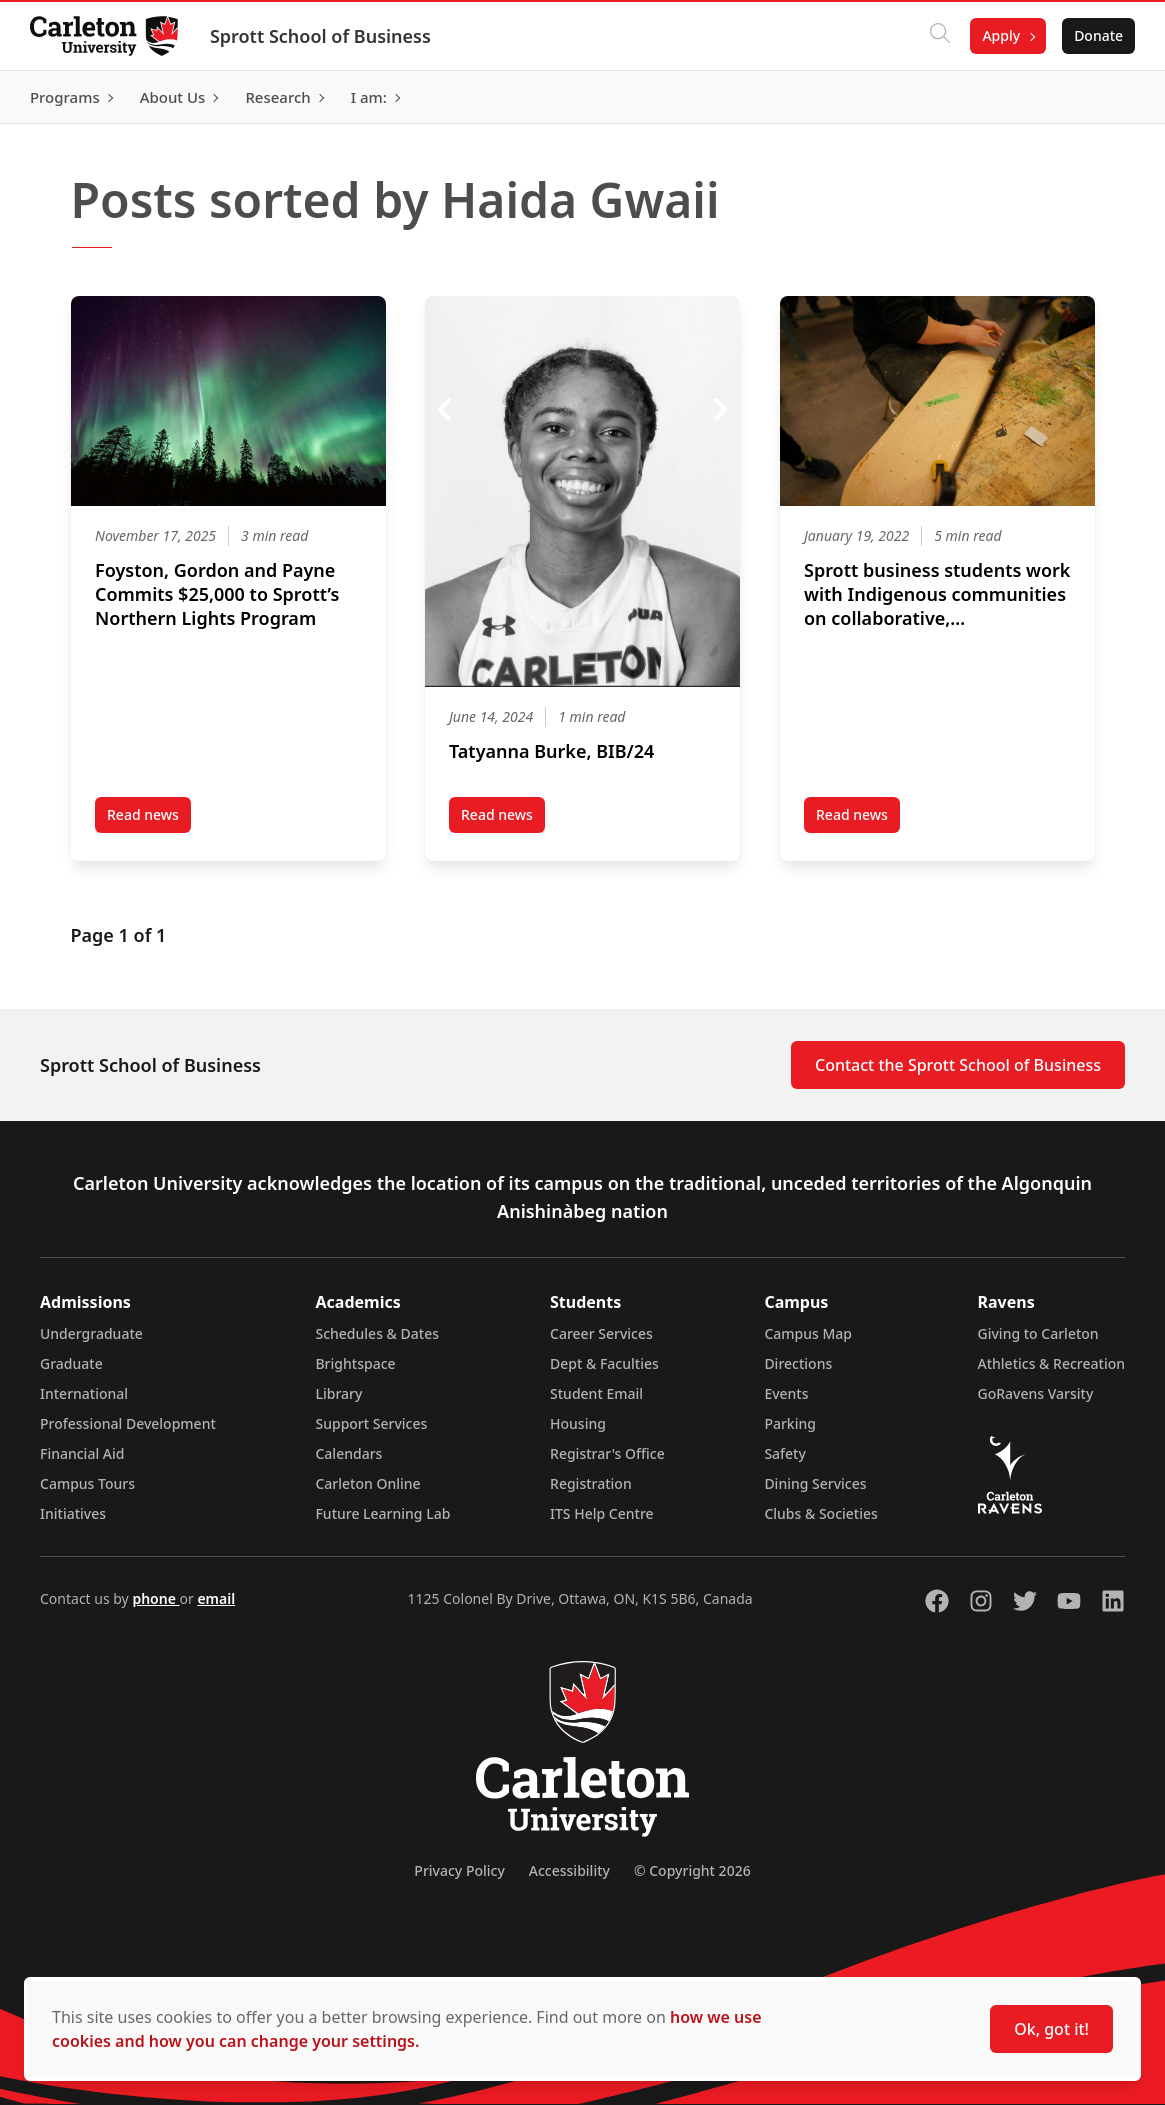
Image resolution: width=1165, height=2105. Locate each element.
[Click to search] (938, 36)
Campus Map (808, 1333)
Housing (578, 1423)
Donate (1096, 35)
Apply (999, 35)
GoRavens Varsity (1036, 1393)
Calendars (348, 1453)
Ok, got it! (1051, 2029)
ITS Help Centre (602, 1513)
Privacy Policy (459, 1870)
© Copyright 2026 (692, 1870)
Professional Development (128, 1423)
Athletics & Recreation (1051, 1363)
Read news (149, 819)
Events (786, 1393)
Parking (790, 1423)
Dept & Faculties (604, 1363)
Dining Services (815, 1483)
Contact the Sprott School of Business (958, 1065)
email (216, 1598)
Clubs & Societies (820, 1513)
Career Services (601, 1333)
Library (338, 1393)
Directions (798, 1363)
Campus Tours (87, 1483)
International (84, 1393)
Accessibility (569, 1870)
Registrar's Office (607, 1453)
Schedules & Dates (377, 1333)
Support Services (371, 1423)
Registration (591, 1483)
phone (155, 1598)
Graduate (71, 1363)
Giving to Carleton (1038, 1333)
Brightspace (355, 1363)
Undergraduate (91, 1333)
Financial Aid (82, 1453)
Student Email (596, 1393)
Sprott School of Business (322, 36)
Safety (785, 1453)
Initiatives (73, 1513)
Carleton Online (367, 1483)
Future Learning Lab (382, 1513)
